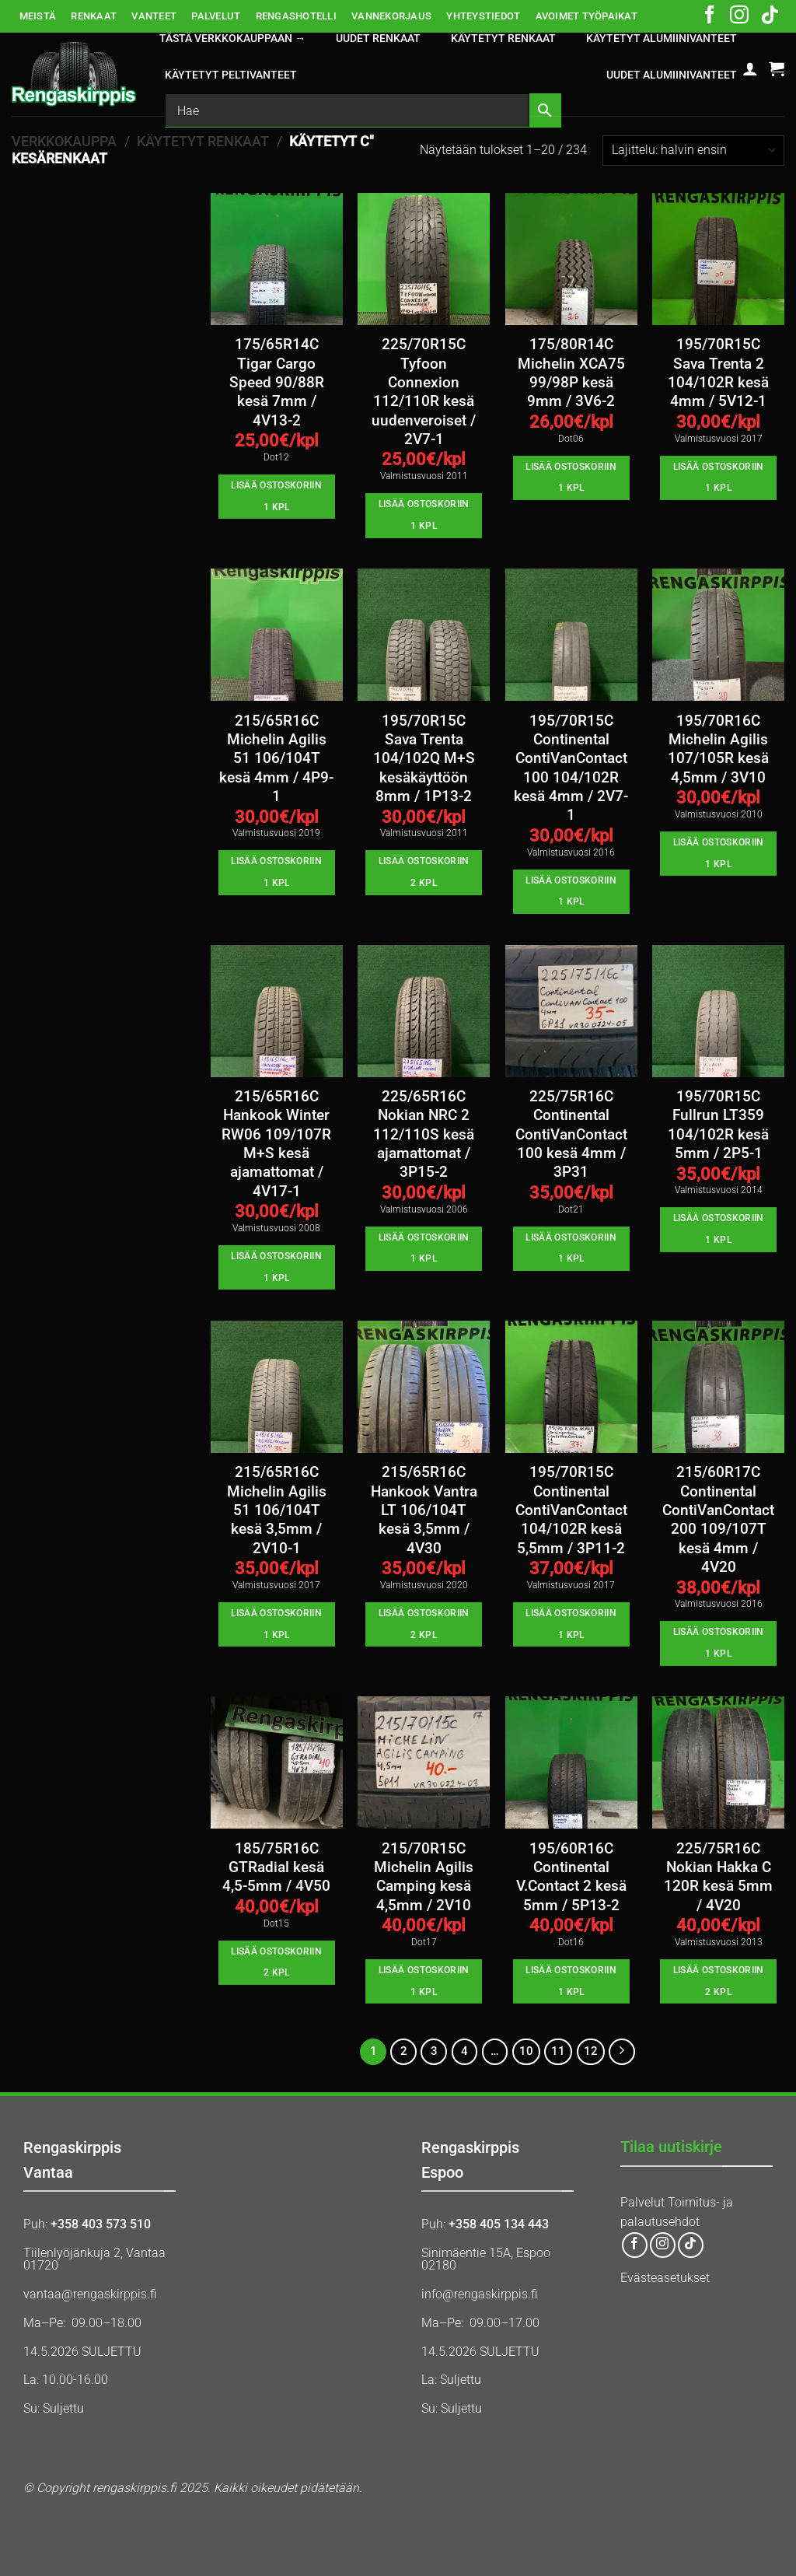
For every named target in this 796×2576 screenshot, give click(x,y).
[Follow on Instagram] (739, 16)
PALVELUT (215, 16)
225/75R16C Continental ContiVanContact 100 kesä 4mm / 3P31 (571, 1134)
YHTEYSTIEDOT (483, 16)
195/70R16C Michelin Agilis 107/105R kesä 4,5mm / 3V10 (718, 749)
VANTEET (153, 16)
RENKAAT (94, 16)
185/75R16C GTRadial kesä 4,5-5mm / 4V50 (276, 1867)
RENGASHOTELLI (296, 16)
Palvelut (642, 2202)
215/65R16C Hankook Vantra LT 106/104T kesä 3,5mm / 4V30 (424, 1510)
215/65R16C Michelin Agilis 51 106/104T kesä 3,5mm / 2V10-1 (276, 1510)
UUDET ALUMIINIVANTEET (671, 75)
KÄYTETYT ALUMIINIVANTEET (661, 38)
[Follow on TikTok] (769, 16)
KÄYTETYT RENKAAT (503, 38)
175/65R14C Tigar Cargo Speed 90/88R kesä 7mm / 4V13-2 (276, 382)
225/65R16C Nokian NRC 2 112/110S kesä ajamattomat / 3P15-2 (423, 1134)
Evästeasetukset (665, 2277)
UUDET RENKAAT (378, 38)
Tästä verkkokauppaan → (232, 38)
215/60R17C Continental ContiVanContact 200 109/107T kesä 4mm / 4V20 (718, 1520)
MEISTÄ (38, 16)
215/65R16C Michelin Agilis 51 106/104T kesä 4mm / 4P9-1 (276, 758)
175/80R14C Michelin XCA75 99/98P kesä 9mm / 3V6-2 (571, 373)
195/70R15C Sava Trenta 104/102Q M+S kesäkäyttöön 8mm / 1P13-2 (424, 758)
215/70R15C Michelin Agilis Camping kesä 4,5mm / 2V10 (423, 1877)
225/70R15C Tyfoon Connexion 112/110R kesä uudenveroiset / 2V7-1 (424, 392)
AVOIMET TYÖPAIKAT (586, 16)
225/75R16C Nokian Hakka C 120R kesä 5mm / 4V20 (718, 1877)
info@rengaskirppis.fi (479, 2294)
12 (591, 2051)
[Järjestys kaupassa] (693, 150)
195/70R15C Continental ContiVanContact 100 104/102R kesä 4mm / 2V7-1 (571, 768)
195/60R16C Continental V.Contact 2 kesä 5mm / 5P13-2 (571, 1877)
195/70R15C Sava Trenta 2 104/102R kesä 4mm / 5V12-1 (718, 373)
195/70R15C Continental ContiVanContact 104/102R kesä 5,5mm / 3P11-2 (571, 1510)
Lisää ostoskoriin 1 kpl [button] (276, 496)
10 (526, 2051)
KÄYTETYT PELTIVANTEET (231, 75)
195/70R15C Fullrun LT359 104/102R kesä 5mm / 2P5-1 (718, 1125)
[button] (750, 68)
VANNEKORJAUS (391, 16)
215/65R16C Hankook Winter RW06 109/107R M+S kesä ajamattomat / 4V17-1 (276, 1144)
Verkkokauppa (64, 141)
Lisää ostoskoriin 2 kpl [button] (424, 872)
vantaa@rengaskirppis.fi (90, 2294)
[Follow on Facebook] (709, 16)
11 (558, 2051)
